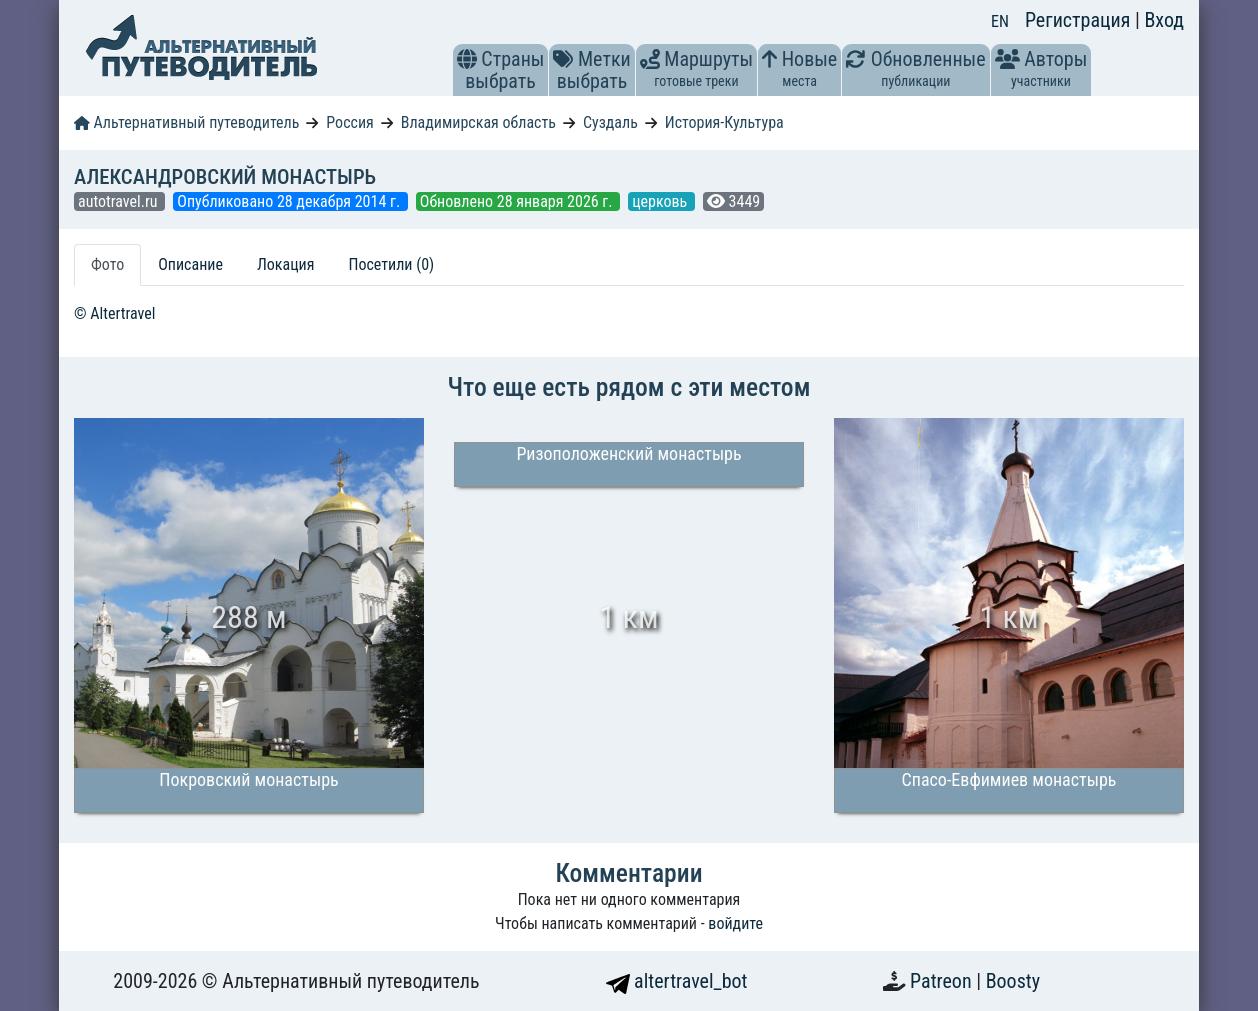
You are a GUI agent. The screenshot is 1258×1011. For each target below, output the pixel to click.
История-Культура (724, 122)
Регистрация (1080, 20)
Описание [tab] (190, 264)
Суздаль (610, 122)
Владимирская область (478, 122)
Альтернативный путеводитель (186, 122)
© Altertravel (114, 313)
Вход (1164, 20)
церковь (661, 201)
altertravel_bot (677, 981)
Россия (349, 122)
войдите (735, 923)
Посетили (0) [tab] (391, 264)
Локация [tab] (286, 264)
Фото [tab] (107, 264)
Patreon (943, 981)
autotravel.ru (119, 201)
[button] (467, 59)
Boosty (1013, 981)
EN (1000, 21)
